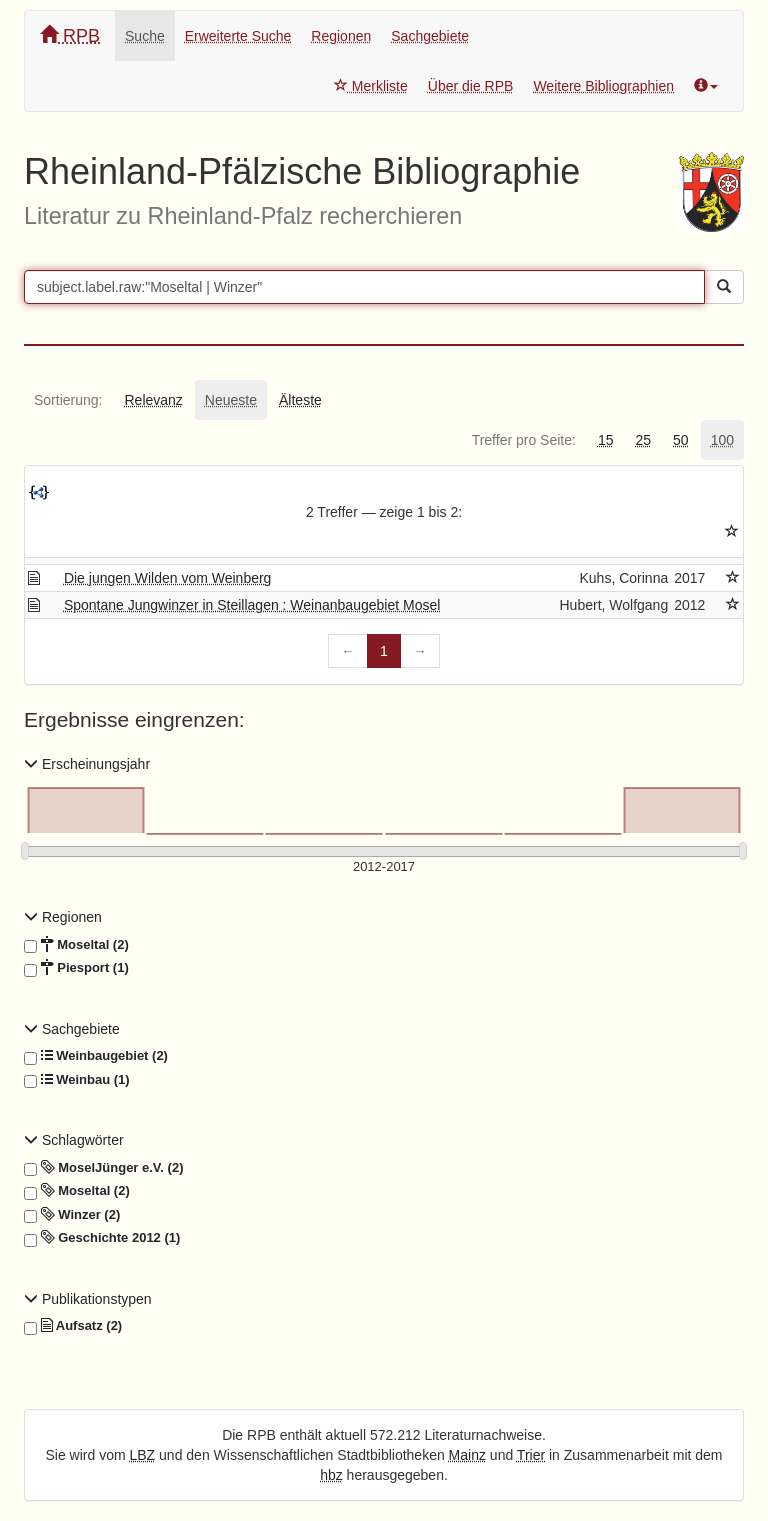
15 (606, 440)
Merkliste (371, 86)
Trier (531, 1455)
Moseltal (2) (76, 945)
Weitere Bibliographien (603, 86)
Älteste (300, 400)
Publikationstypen (88, 1299)
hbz (331, 1475)
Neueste (231, 400)
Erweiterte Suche (238, 36)
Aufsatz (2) (73, 1326)
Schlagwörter (74, 1140)
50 (681, 440)
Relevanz (153, 400)
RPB (70, 35)
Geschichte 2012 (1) (102, 1238)
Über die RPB (471, 86)
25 (643, 440)
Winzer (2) (72, 1215)
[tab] (68, 400)
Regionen (341, 36)
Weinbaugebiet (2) (96, 1056)
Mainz (467, 1455)
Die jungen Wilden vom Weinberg (168, 578)
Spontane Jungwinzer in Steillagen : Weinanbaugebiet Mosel (252, 605)
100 (722, 440)
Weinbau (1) (77, 1080)
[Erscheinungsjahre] (384, 867)
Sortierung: (68, 400)
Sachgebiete (430, 36)
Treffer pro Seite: (524, 440)
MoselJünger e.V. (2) (103, 1168)
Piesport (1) (76, 968)
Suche (145, 36)
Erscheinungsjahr (87, 764)
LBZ (143, 1455)
